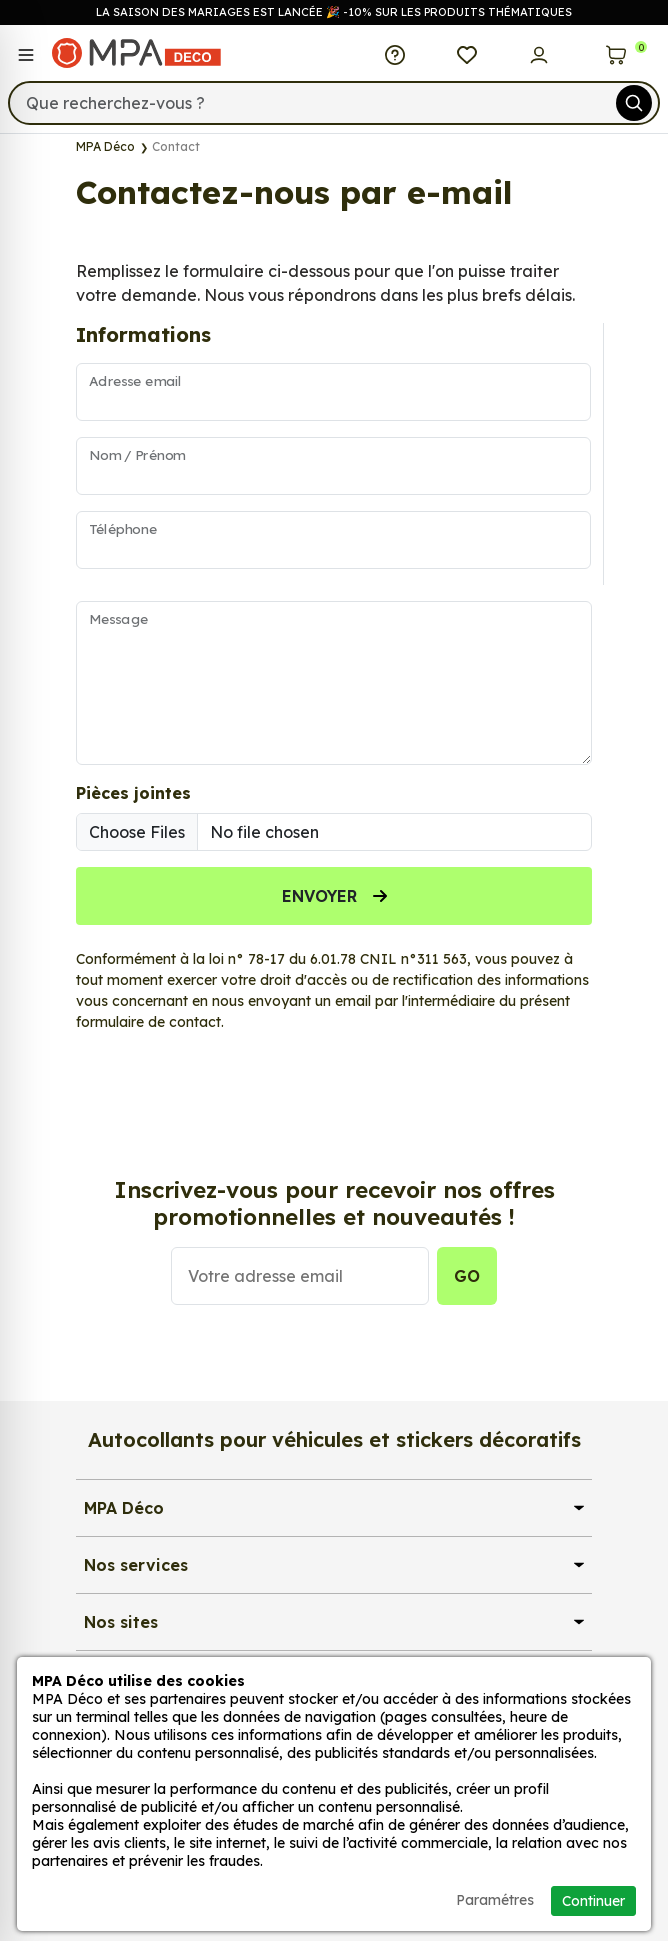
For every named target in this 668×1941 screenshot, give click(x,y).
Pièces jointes (133, 793)
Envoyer (334, 896)
